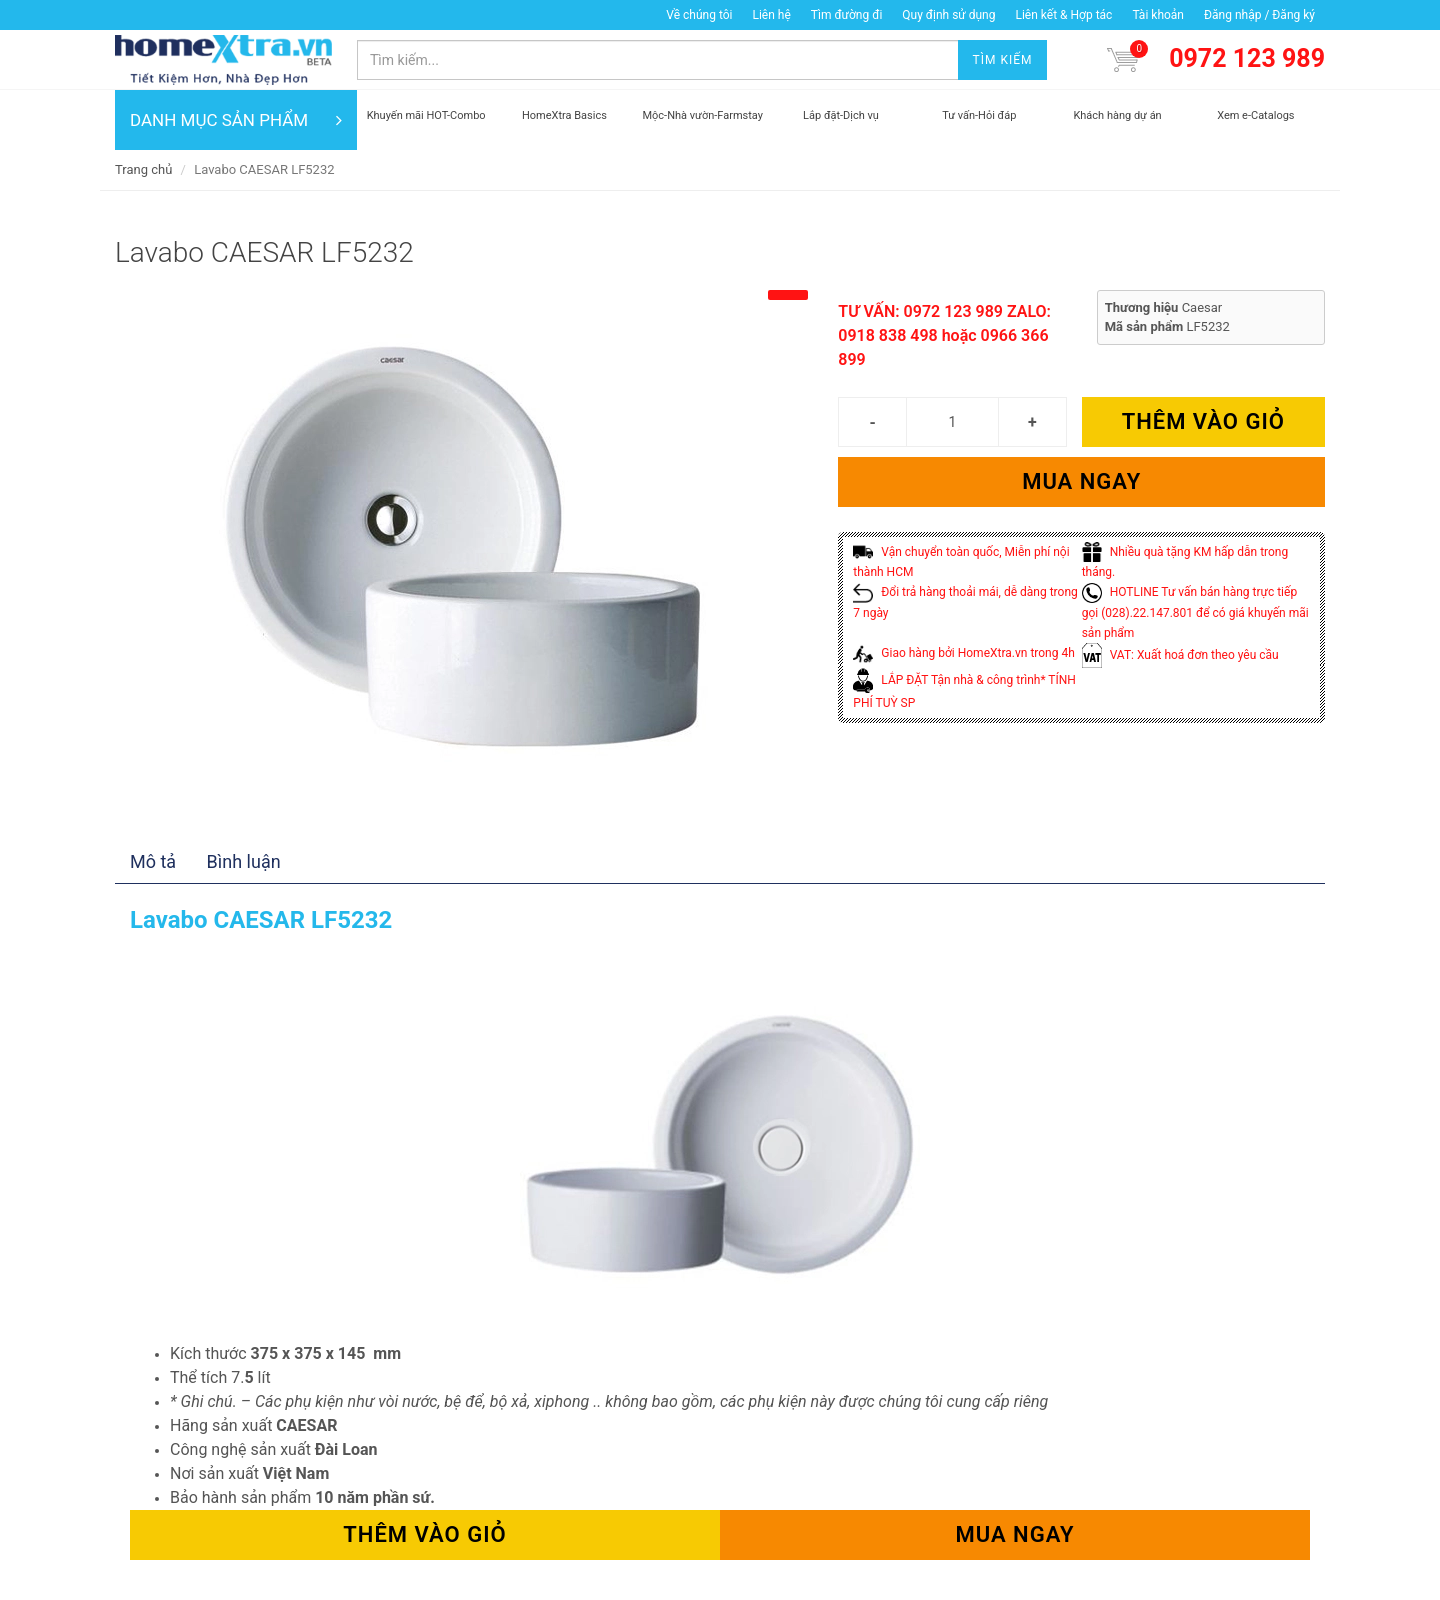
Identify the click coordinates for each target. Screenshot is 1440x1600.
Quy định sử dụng (948, 15)
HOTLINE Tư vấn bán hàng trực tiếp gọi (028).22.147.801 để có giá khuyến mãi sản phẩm (1195, 612)
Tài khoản (1158, 15)
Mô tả (153, 861)
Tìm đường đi (847, 15)
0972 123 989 (1247, 58)
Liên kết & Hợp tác (1063, 15)
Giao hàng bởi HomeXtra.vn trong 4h (963, 653)
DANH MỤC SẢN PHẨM (236, 120)
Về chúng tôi (699, 15)
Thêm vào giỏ (1203, 421)
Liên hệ (771, 15)
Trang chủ (143, 169)
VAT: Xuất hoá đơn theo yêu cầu (1180, 655)
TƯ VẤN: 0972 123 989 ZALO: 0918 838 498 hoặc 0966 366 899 (944, 335)
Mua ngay (1081, 481)
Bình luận (244, 861)
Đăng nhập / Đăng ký (1259, 15)
